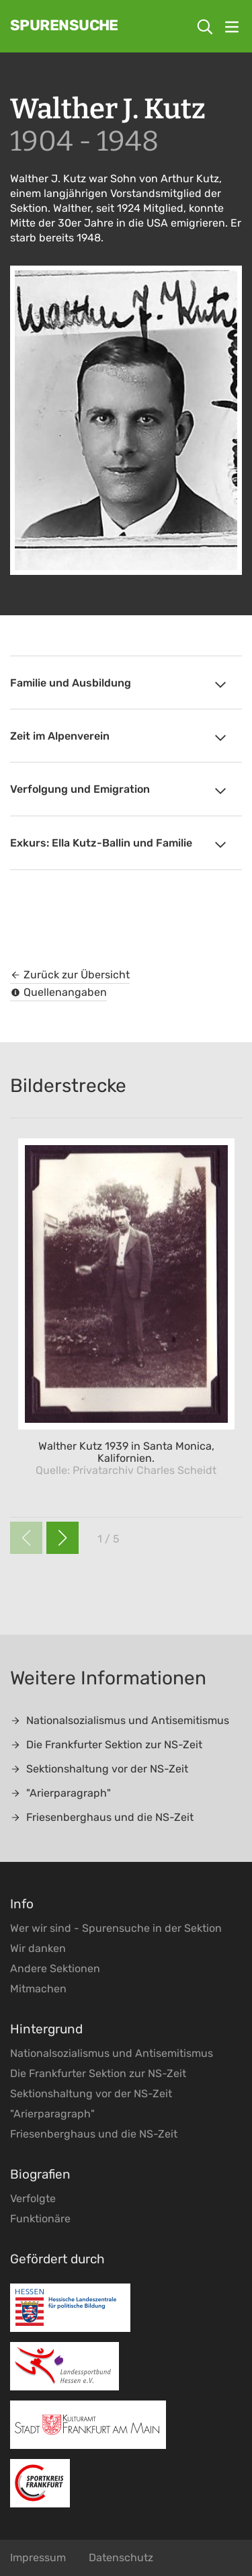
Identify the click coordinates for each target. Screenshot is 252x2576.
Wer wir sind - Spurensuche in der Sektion (116, 1928)
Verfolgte (33, 2198)
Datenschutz (121, 2557)
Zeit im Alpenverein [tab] (119, 738)
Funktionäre (40, 2218)
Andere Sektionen (55, 1968)
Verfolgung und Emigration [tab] (119, 791)
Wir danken (38, 1948)
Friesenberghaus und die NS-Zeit (102, 1817)
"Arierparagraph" (60, 1793)
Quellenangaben (58, 992)
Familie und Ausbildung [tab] (119, 684)
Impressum (38, 2557)
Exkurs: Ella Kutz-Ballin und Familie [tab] (119, 844)
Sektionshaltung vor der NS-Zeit (99, 1768)
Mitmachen (38, 1988)
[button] (62, 1538)
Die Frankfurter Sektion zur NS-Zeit (106, 1744)
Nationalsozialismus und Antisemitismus (119, 1720)
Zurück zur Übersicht (70, 974)
